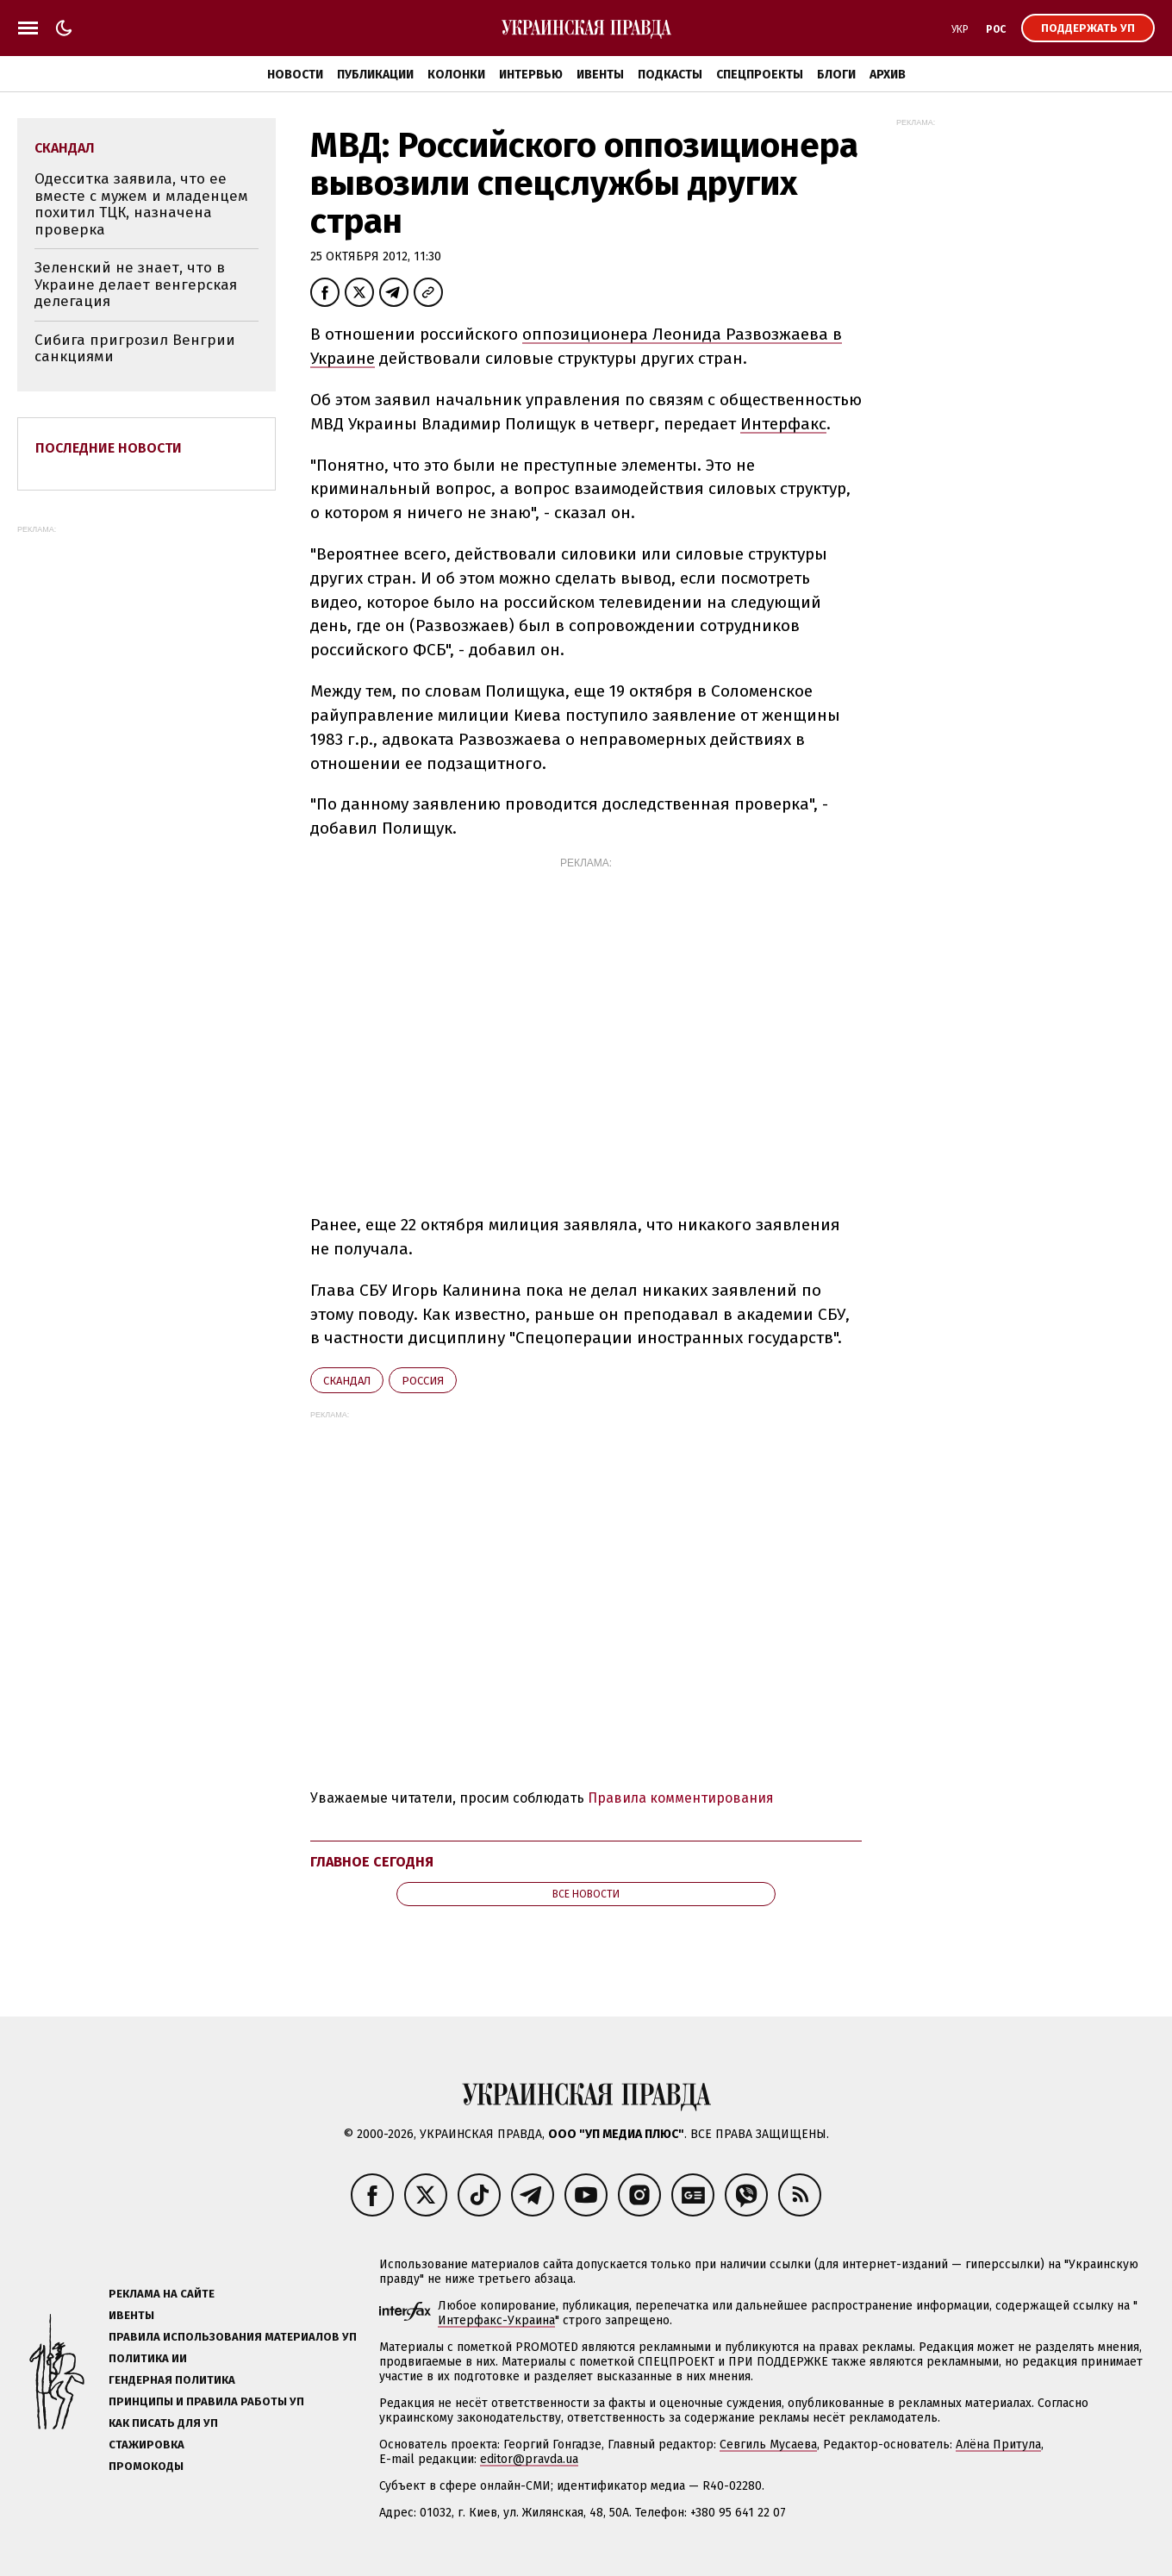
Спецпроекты (759, 74)
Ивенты (600, 74)
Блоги (836, 74)
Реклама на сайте (162, 2293)
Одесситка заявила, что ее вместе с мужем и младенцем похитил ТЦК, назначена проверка (141, 204)
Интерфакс (783, 424)
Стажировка (146, 2444)
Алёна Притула (998, 2444)
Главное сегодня (371, 1862)
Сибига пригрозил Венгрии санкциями (134, 348)
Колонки (456, 74)
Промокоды (146, 2466)
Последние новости (108, 448)
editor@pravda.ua (529, 2459)
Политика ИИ (148, 2358)
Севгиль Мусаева (768, 2444)
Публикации (375, 74)
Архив (888, 74)
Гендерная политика (172, 2379)
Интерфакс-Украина (496, 2320)
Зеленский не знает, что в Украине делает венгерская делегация (135, 284)
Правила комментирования (681, 1798)
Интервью (531, 74)
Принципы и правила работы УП (206, 2401)
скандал (347, 1380)
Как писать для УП (163, 2423)
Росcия (423, 1380)
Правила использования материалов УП (233, 2336)
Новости (295, 74)
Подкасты (670, 74)
